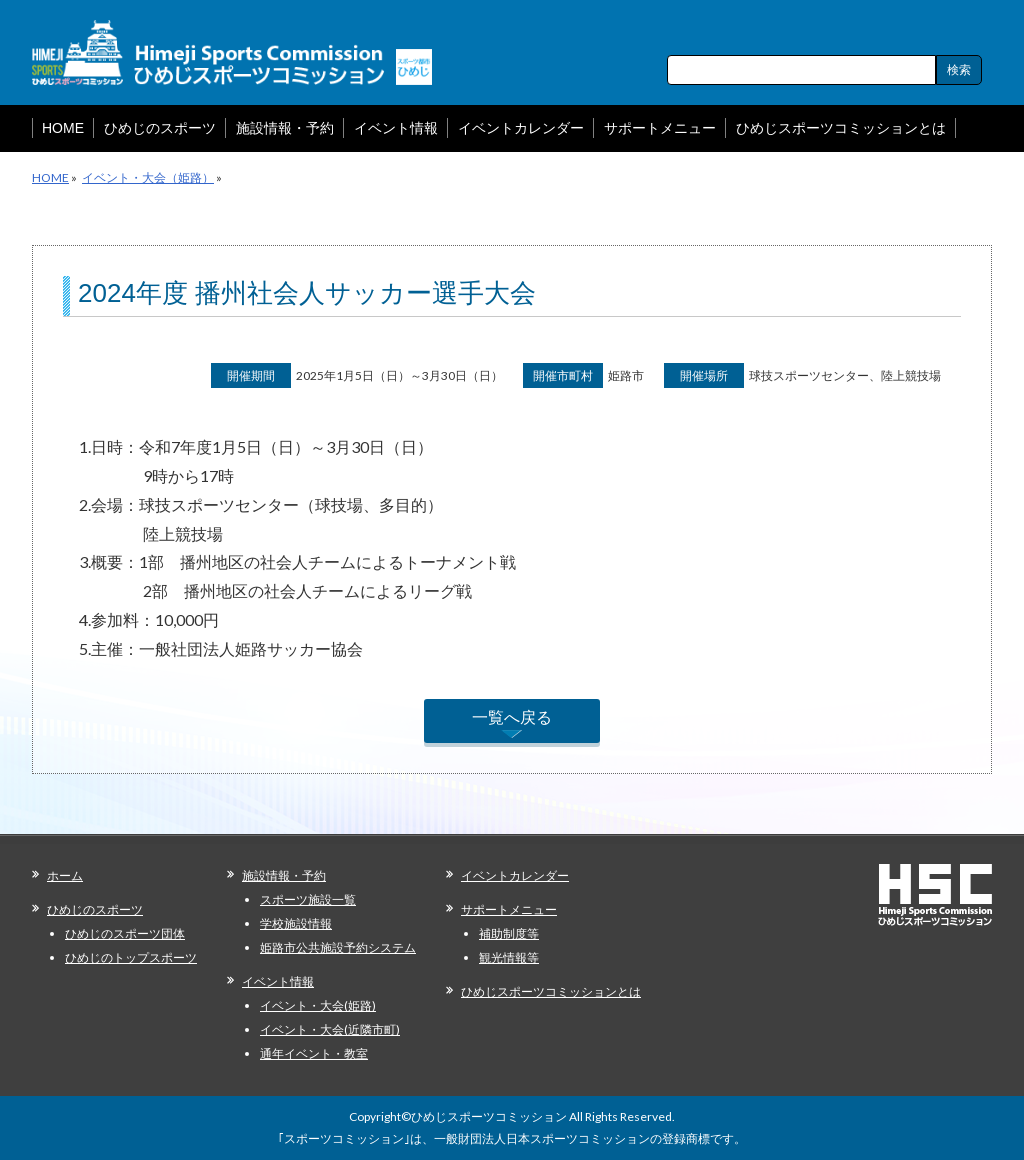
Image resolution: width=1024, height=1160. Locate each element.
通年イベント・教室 (314, 1053)
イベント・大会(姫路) (318, 1005)
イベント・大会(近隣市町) (330, 1029)
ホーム (65, 875)
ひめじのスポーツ (95, 909)
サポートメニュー (509, 909)
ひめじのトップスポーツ (131, 957)
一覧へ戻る (512, 716)
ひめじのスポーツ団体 (125, 933)
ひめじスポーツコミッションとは (551, 991)
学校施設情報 (296, 923)
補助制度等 (509, 933)
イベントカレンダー (515, 875)
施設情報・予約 (284, 875)
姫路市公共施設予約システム (338, 947)
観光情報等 (509, 957)
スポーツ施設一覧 (308, 899)
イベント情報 (278, 981)
